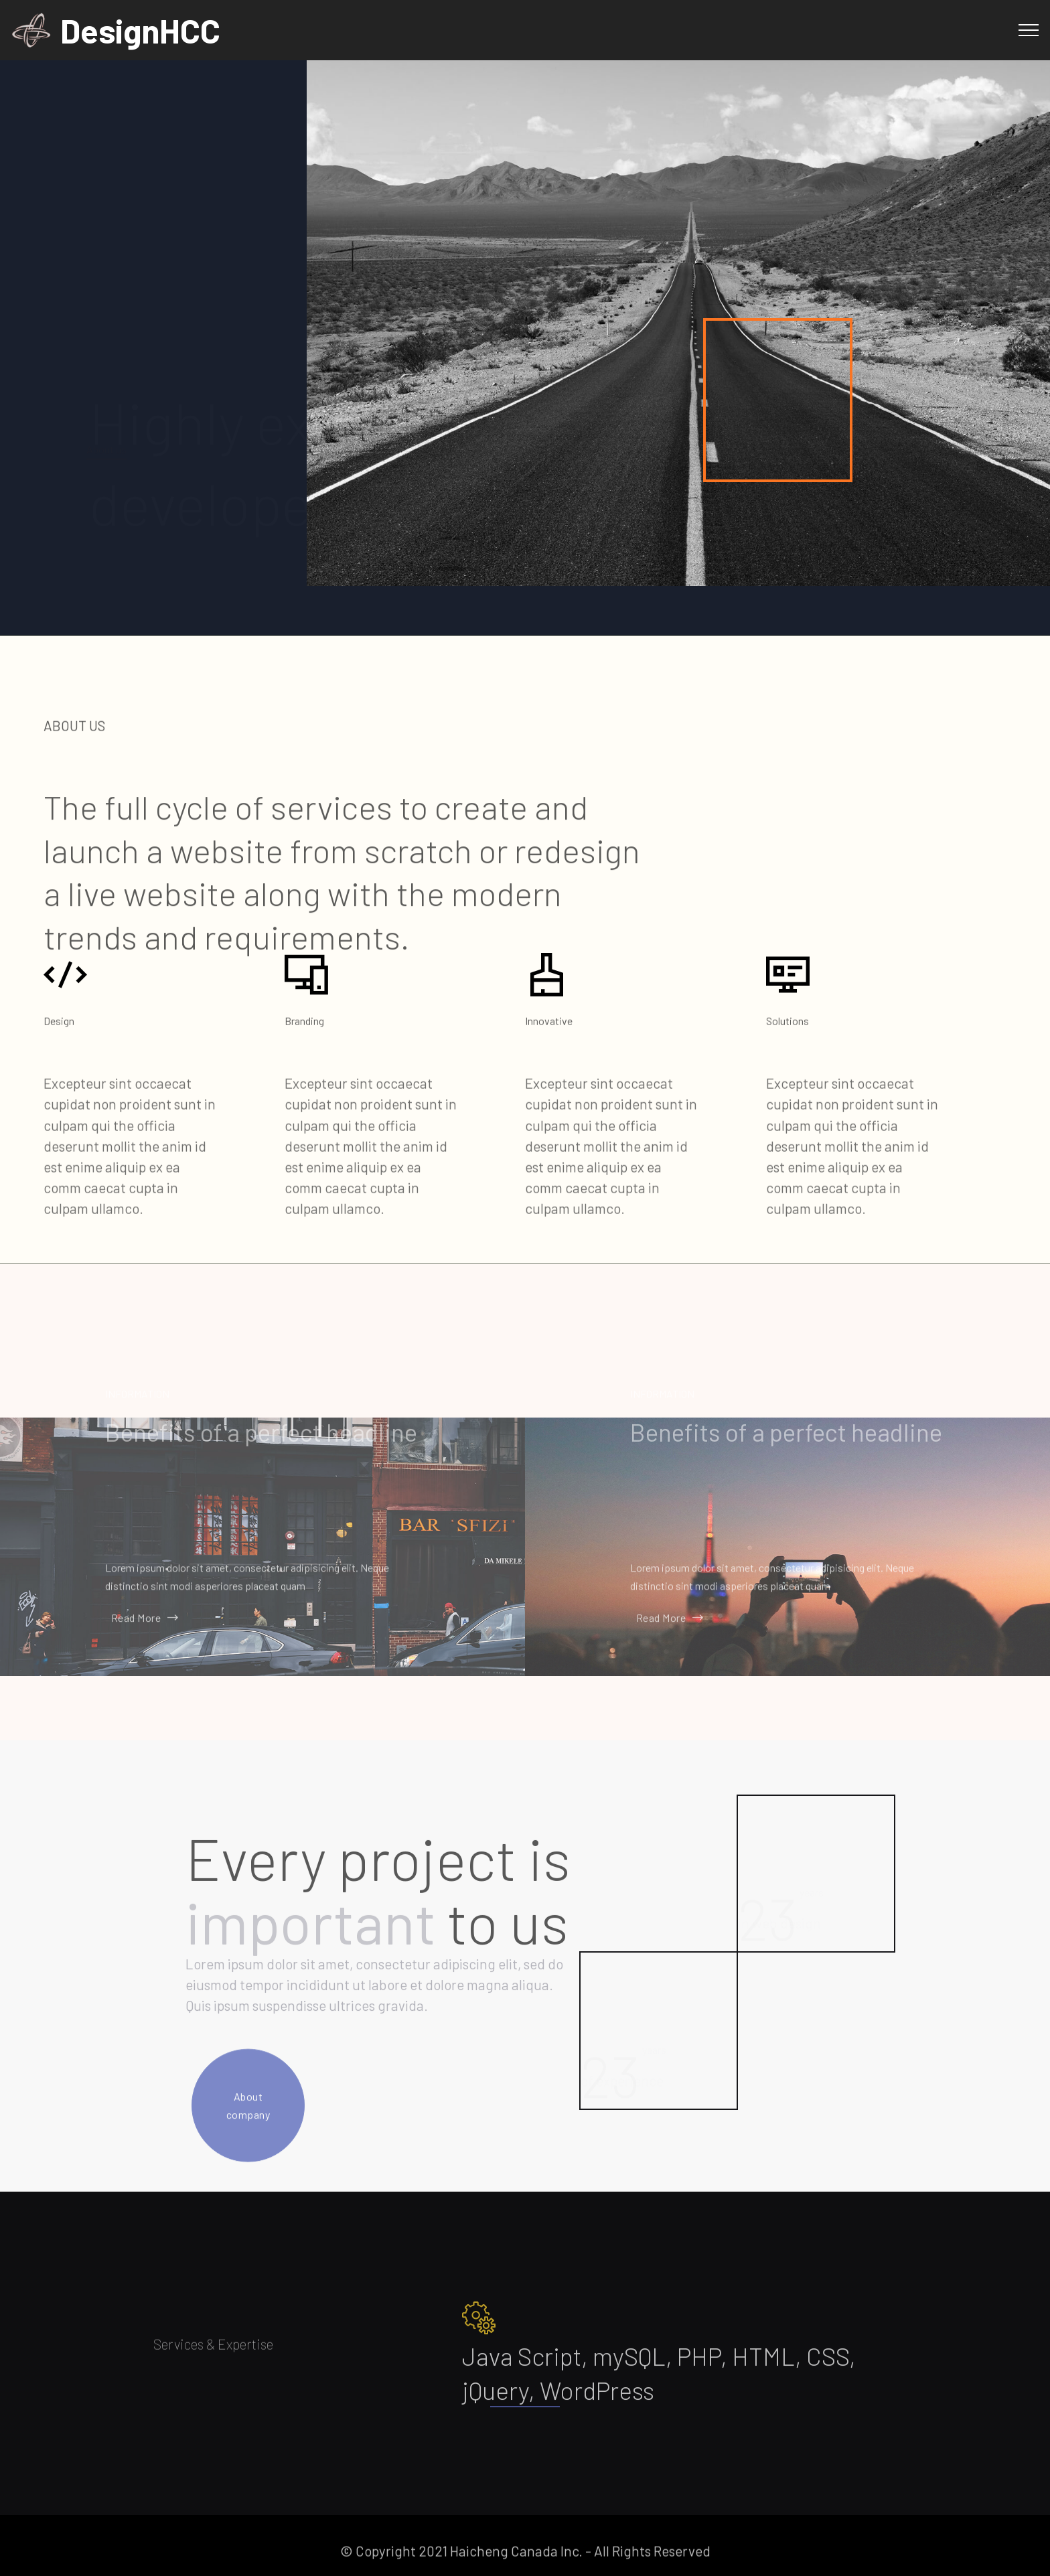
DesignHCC (140, 30)
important (310, 1979)
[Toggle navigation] (1029, 30)
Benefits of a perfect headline (261, 1447)
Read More (142, 1627)
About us (106, 429)
